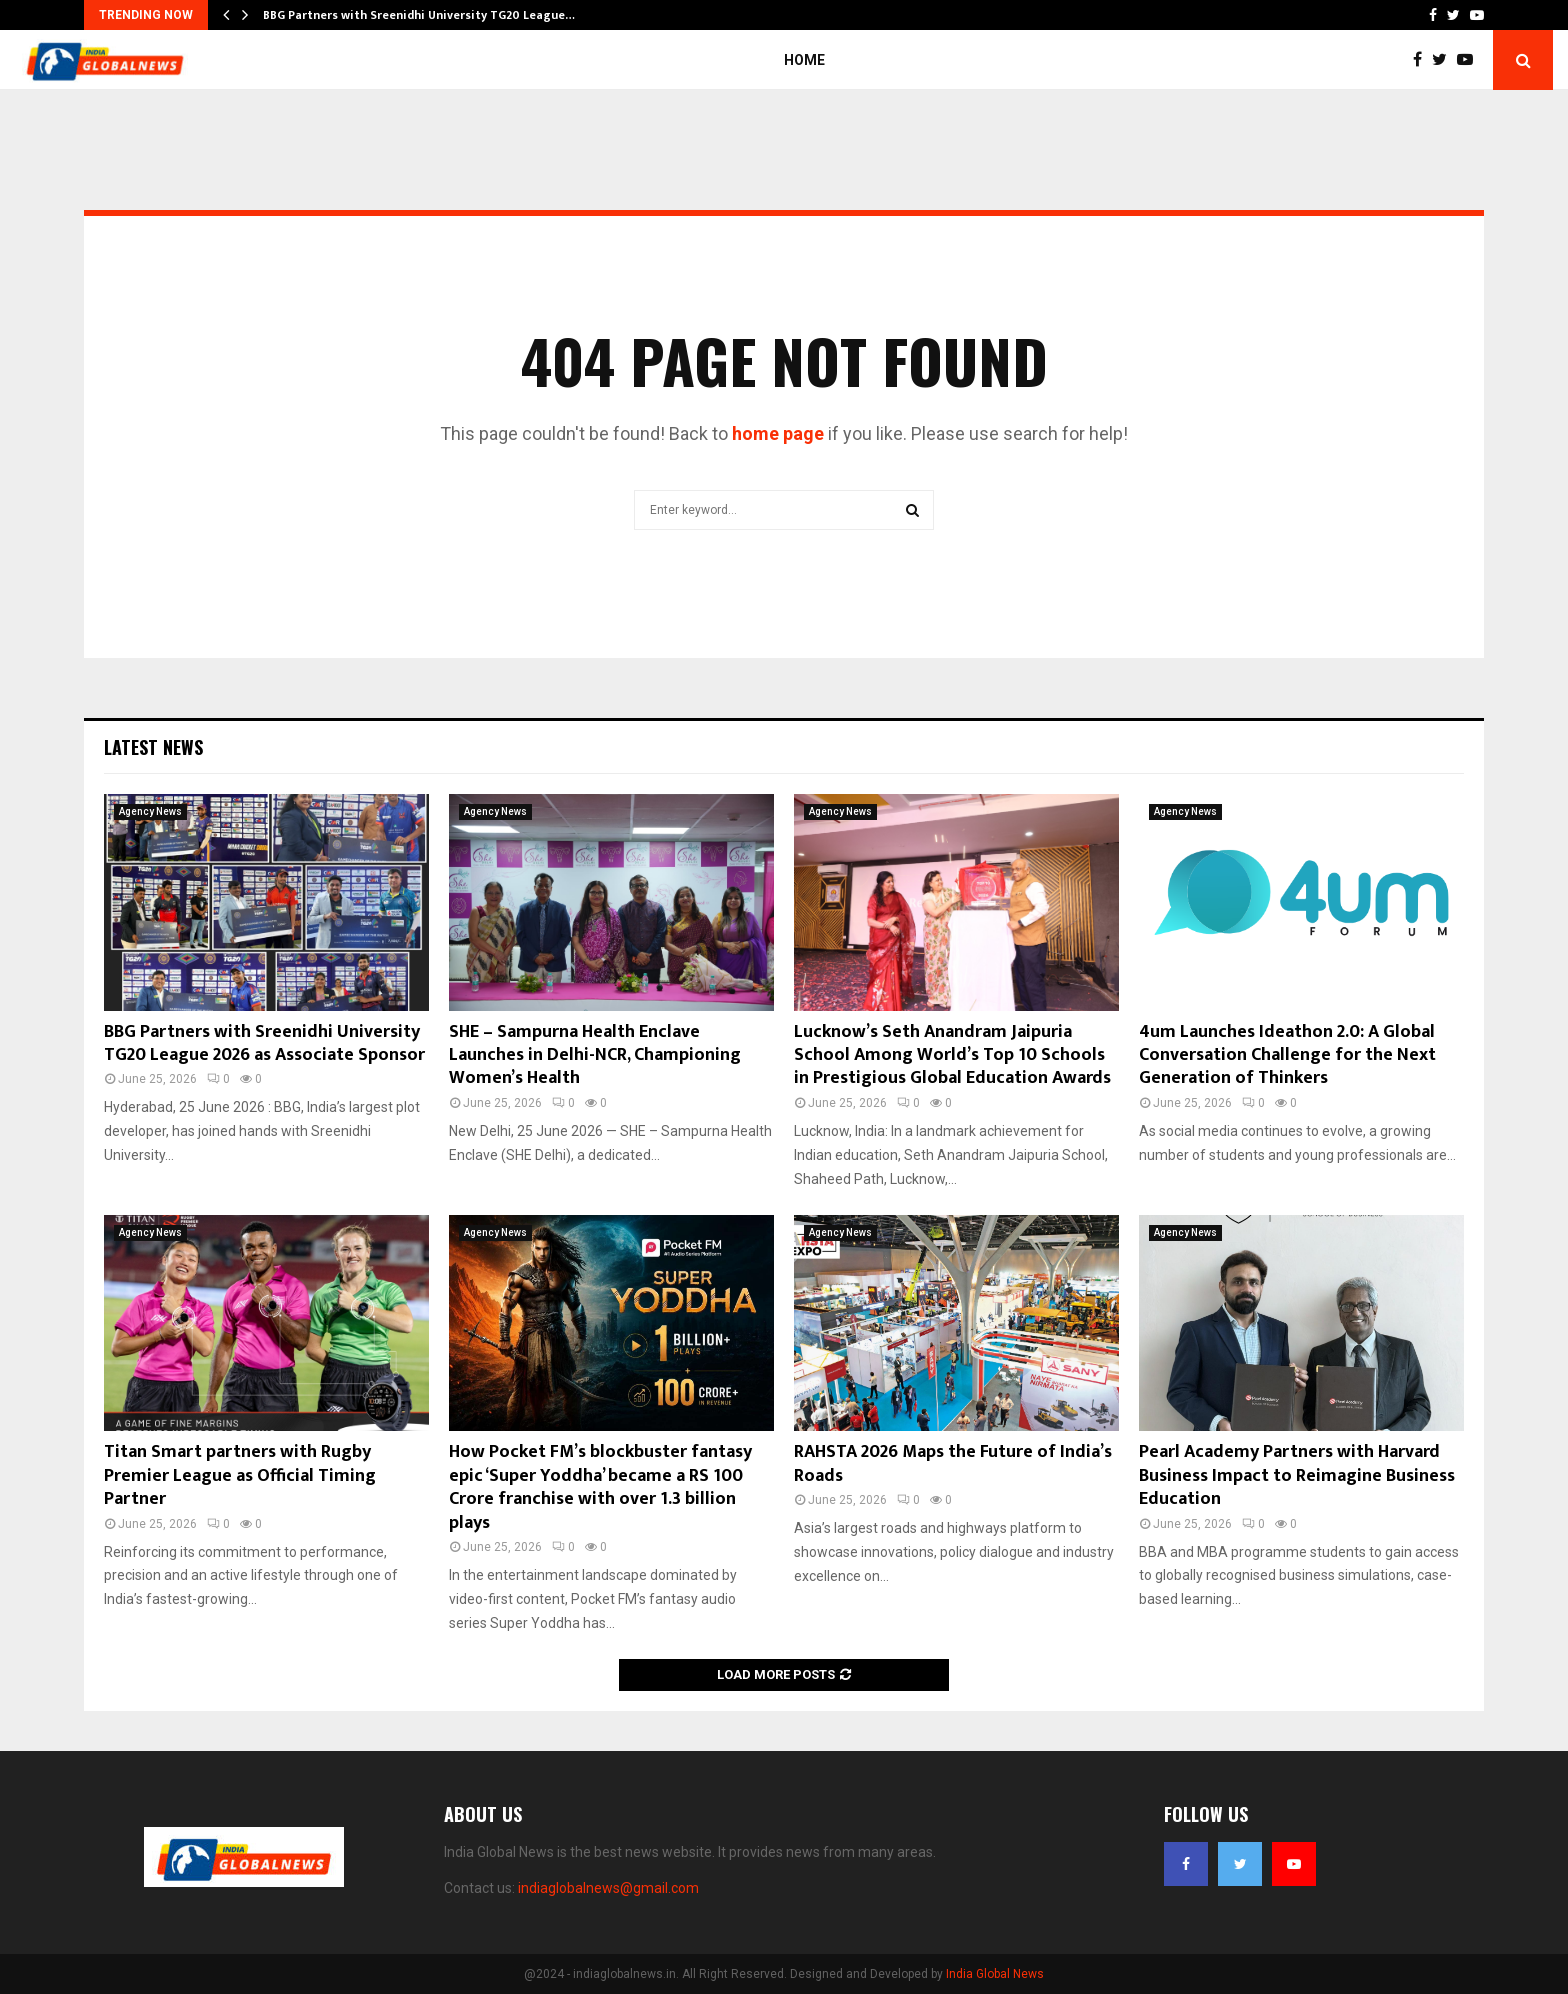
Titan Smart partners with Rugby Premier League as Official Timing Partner (240, 1475)
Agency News (150, 811)
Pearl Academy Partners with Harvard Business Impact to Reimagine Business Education (1297, 1475)
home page (778, 433)
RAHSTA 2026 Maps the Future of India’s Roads (953, 1463)
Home (804, 60)
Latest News (153, 747)
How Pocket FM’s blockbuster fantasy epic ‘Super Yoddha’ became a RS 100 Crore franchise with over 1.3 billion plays (600, 1487)
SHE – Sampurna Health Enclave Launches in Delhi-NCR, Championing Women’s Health (595, 1055)
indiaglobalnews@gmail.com (608, 1888)
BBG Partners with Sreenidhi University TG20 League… (419, 15)
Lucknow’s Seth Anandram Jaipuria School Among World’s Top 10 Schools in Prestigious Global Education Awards (952, 1055)
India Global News (995, 1974)
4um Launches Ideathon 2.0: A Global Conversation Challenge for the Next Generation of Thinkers (1287, 1055)
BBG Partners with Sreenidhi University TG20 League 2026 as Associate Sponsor (264, 1043)
